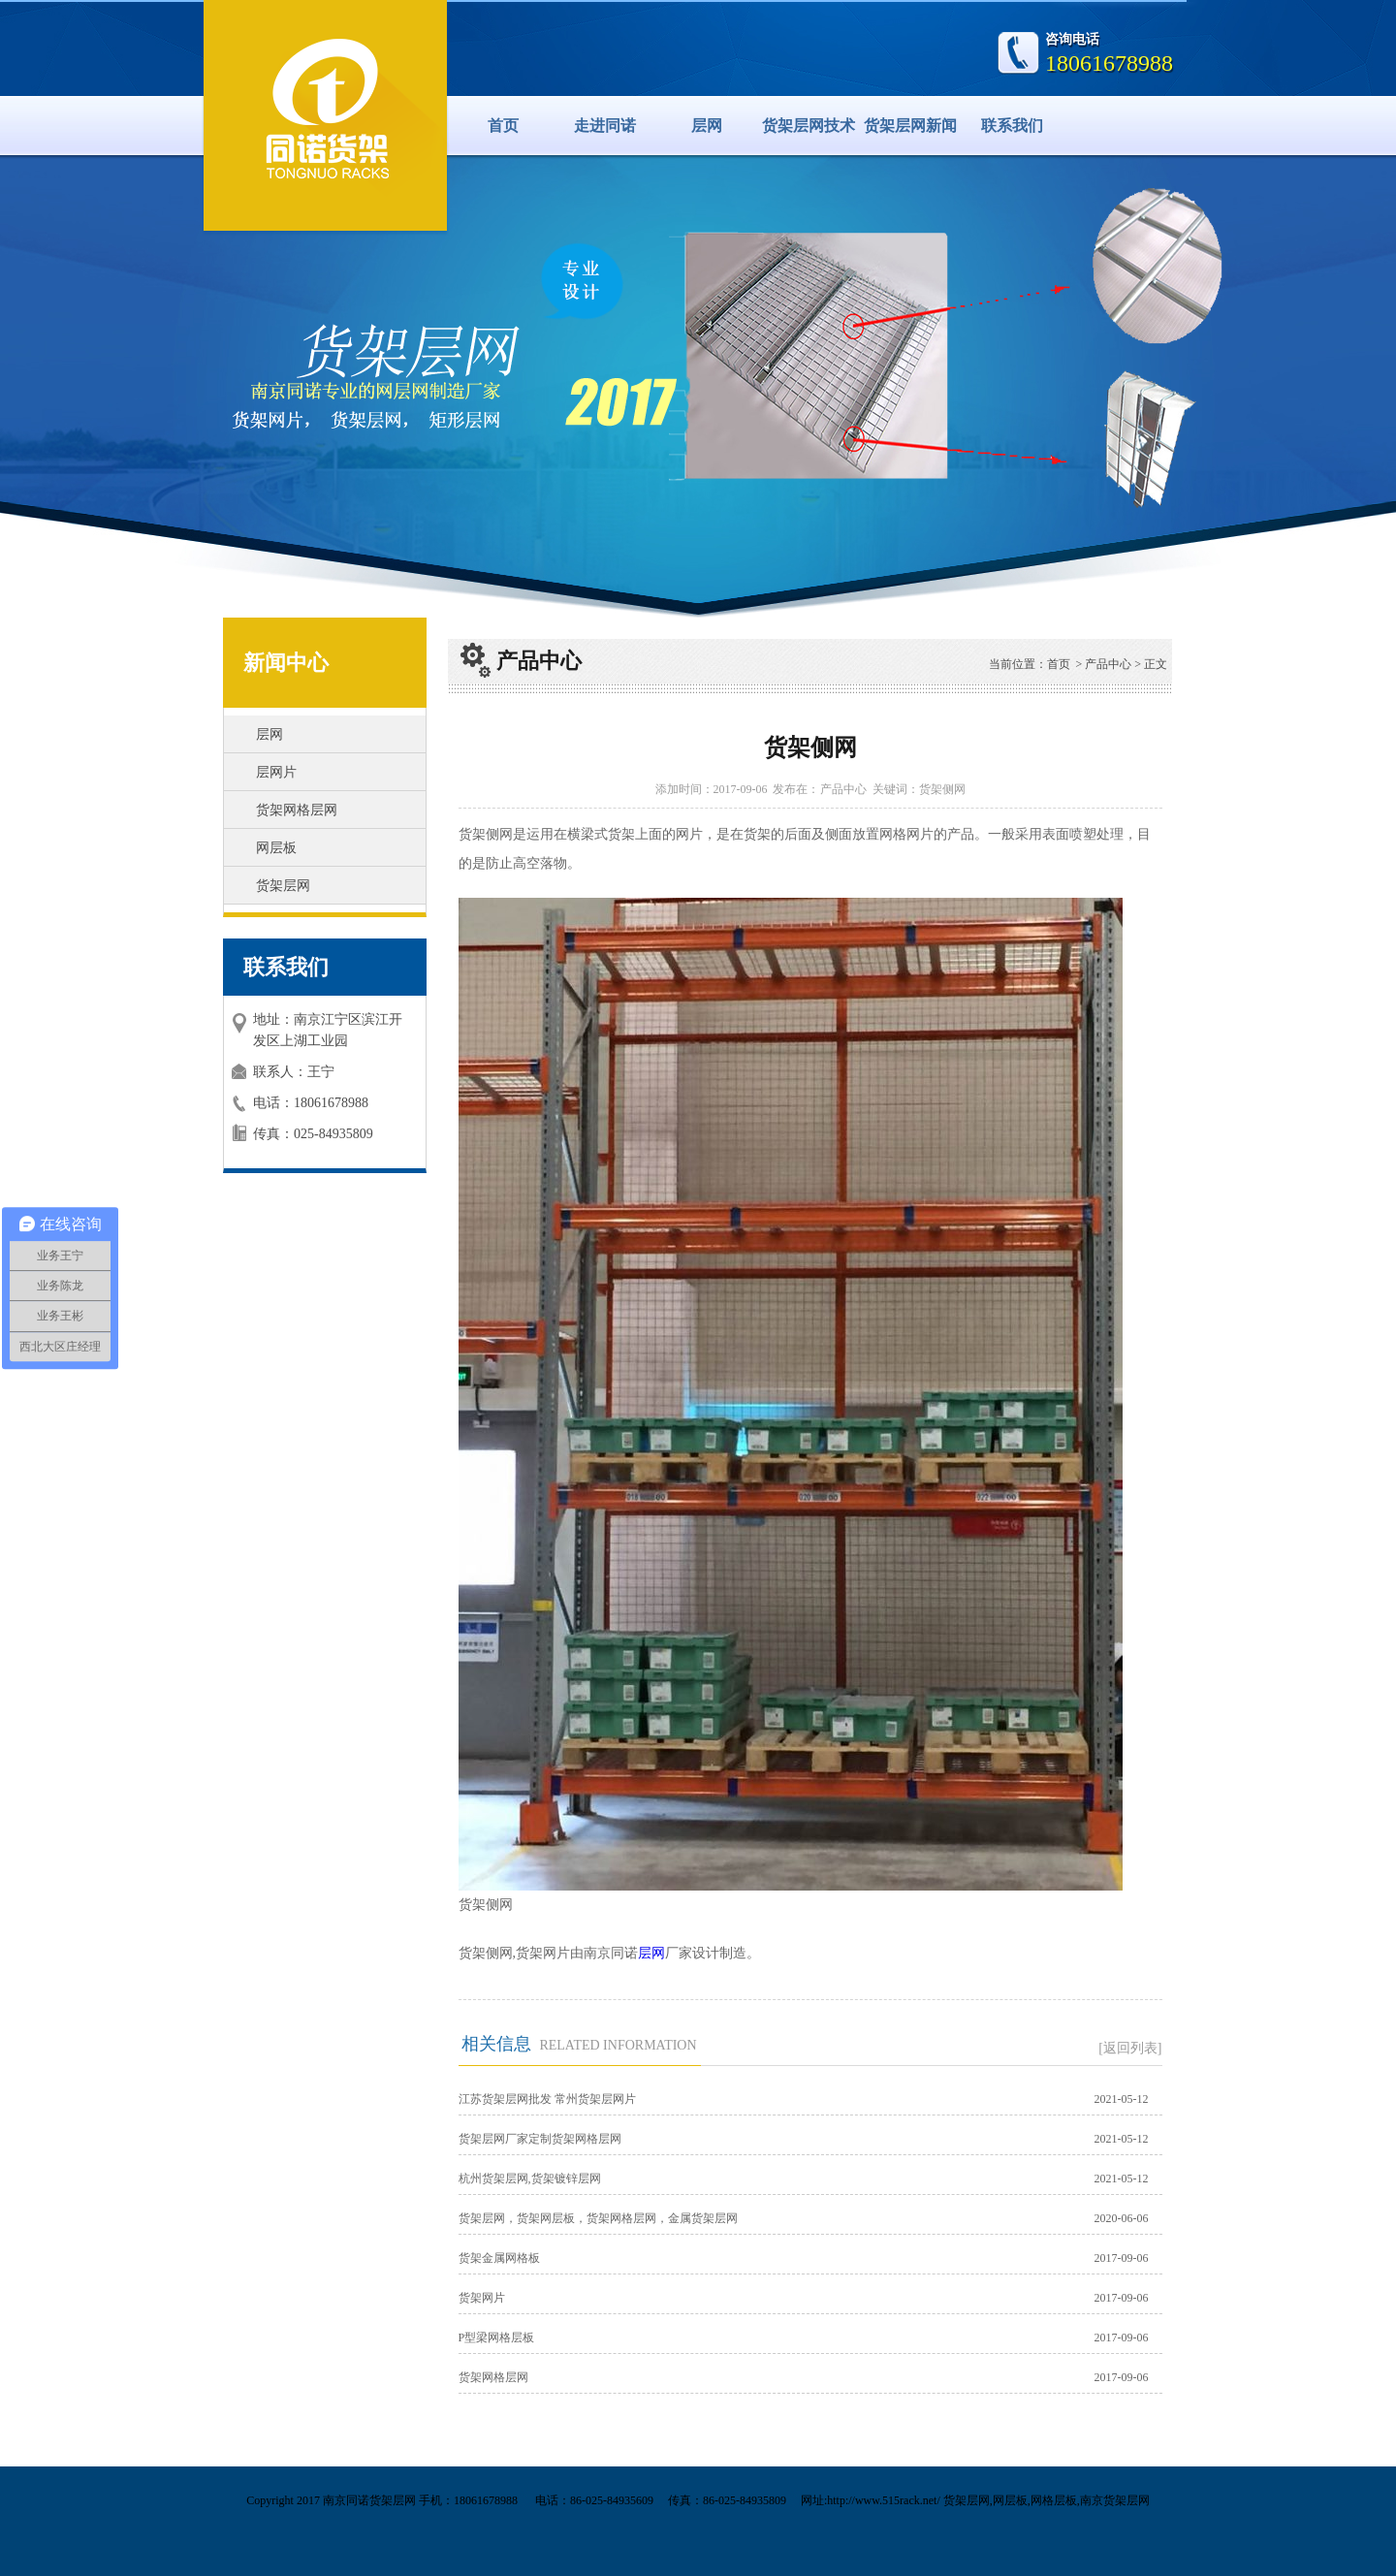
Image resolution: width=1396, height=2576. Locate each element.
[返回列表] (1129, 2048)
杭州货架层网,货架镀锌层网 (530, 2178)
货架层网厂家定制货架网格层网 (540, 2139)
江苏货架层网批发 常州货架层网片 (547, 2099)
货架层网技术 (808, 125)
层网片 (276, 772)
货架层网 (283, 885)
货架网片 (482, 2298)
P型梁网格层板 (497, 2337)
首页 (503, 125)
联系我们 (1012, 125)
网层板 (276, 848)
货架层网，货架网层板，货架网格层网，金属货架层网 (598, 2218)
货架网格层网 (296, 810)
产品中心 (1108, 664)
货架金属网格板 (499, 2258)
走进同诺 (605, 125)
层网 (706, 125)
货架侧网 (942, 789)
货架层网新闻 (910, 125)
